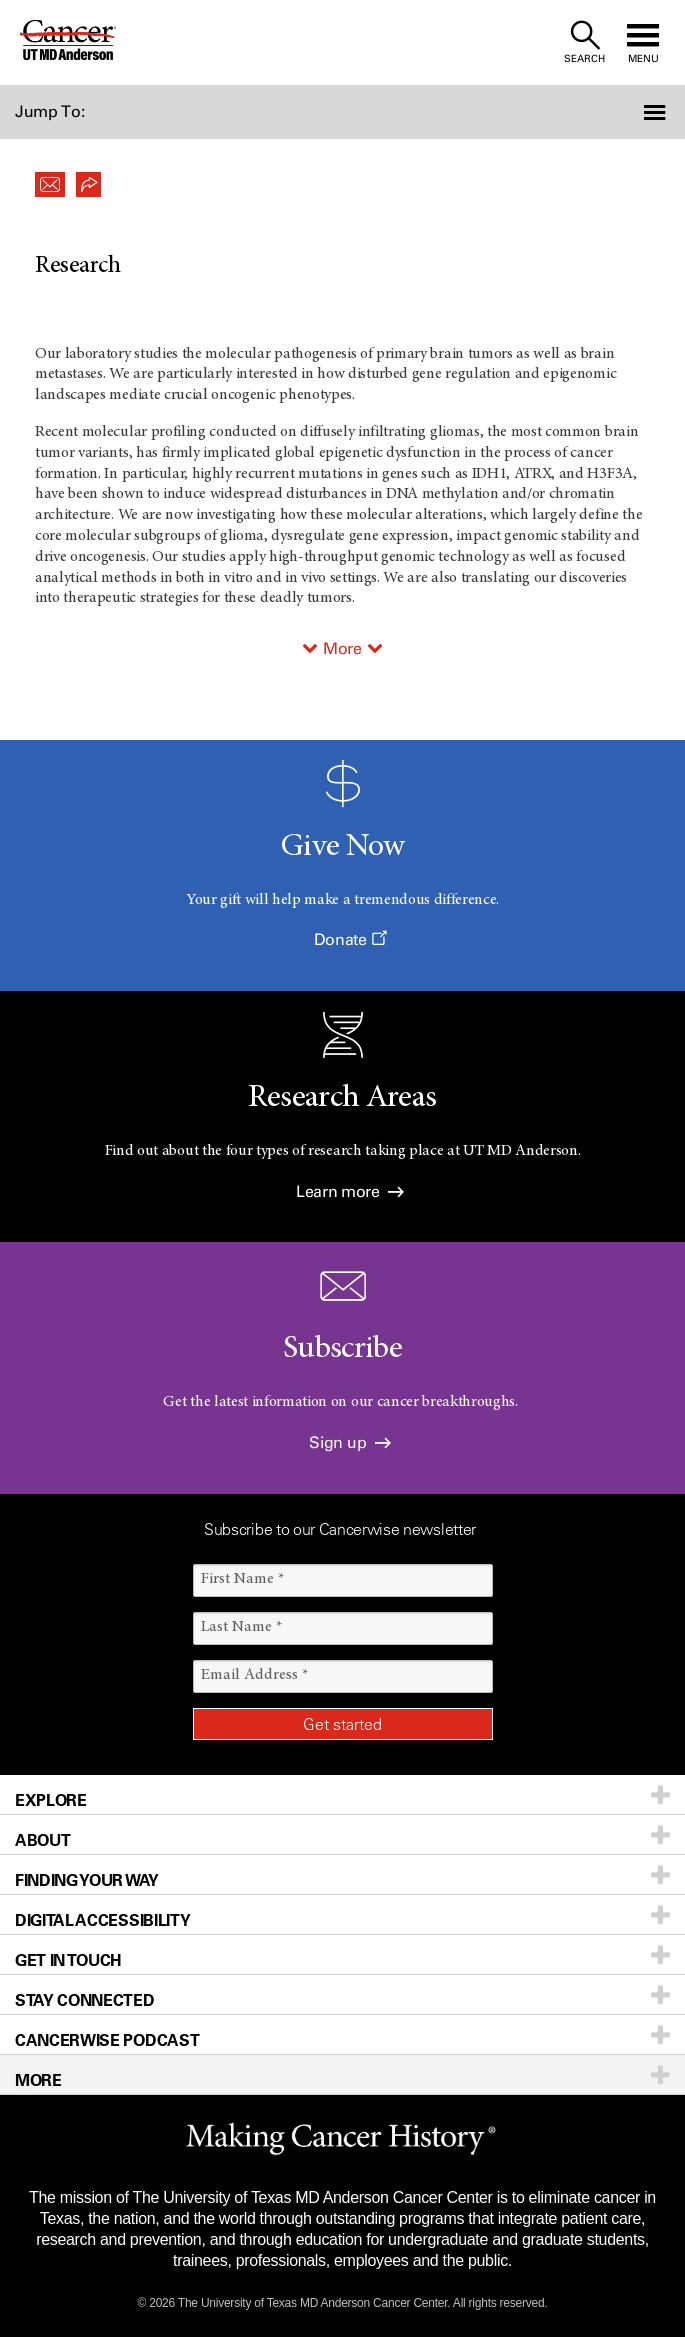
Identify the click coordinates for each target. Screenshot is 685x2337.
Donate (350, 939)
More (342, 648)
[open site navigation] (643, 42)
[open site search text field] (584, 42)
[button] (633, 112)
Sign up (349, 1442)
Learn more (350, 1191)
